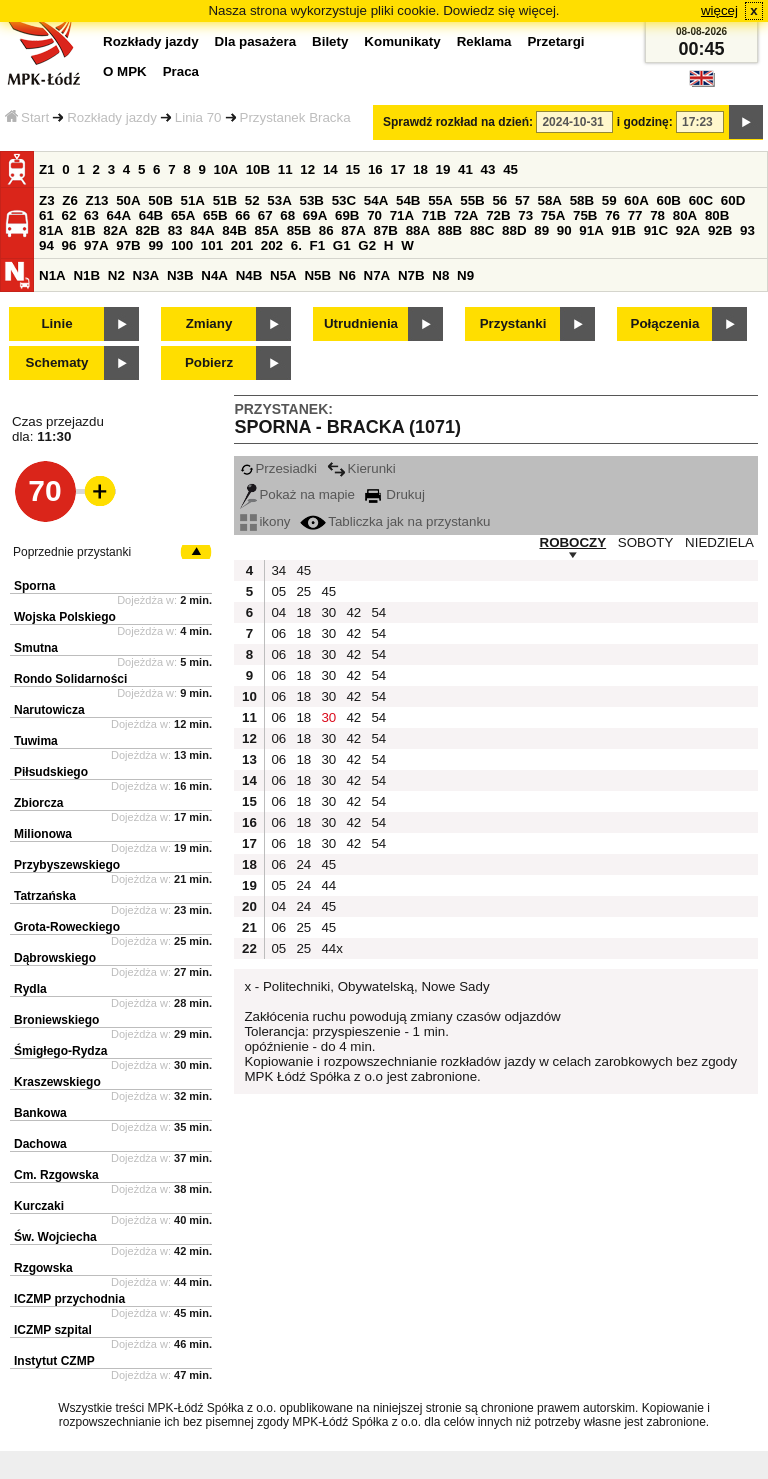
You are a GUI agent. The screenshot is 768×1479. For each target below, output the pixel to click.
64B (151, 215)
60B (669, 200)
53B (312, 200)
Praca (181, 71)
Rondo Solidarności (70, 679)
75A (553, 215)
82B (147, 230)
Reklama (484, 41)
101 (212, 245)
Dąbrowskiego (55, 958)
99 (155, 245)
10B (258, 169)
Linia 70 (198, 117)
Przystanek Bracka (295, 117)
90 (564, 230)
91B (623, 230)
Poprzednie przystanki (72, 552)
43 (488, 169)
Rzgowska (43, 1268)
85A (266, 230)
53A (279, 200)
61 (46, 215)
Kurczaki (39, 1206)
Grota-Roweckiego (67, 927)
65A (183, 215)
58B (582, 200)
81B (83, 230)
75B (585, 215)
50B (160, 200)
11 (285, 169)
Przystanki (513, 323)
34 (278, 570)
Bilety (330, 41)
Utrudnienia (361, 323)
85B (299, 230)
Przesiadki (278, 468)
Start (27, 117)
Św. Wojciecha (55, 1237)
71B (434, 215)
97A (96, 245)
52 (252, 200)
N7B (411, 275)
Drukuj (395, 494)
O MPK (125, 71)
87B (385, 230)
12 (307, 169)
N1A (52, 275)
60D (733, 200)
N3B (180, 275)
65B (215, 215)
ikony (265, 521)
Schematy (57, 362)
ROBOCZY (573, 542)
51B (225, 200)
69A (315, 215)
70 (374, 215)
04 (278, 612)
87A (353, 230)
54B (408, 200)
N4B (249, 275)
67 (265, 215)
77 (635, 215)
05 (278, 591)
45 (510, 169)
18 (420, 169)
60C (701, 200)
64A (119, 215)
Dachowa (40, 1144)
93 (747, 230)
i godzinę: (645, 122)
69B (347, 215)
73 (525, 215)
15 (352, 169)
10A (226, 169)
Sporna (34, 586)
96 (69, 245)
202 (272, 245)
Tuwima (36, 741)
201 (242, 245)
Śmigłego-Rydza (60, 1051)
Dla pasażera (256, 41)
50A (128, 200)
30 (328, 612)
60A (636, 200)
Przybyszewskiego (67, 865)
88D (514, 230)
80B (717, 215)
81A (51, 230)
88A (418, 230)
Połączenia (665, 323)
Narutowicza (49, 710)
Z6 (70, 200)
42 (353, 612)
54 (378, 612)
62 (69, 215)
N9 (465, 275)
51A (193, 200)
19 (443, 169)
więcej (719, 10)
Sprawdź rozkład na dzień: (458, 122)
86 (326, 230)
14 (330, 169)
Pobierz (209, 362)
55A (440, 200)
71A (402, 215)
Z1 (47, 169)
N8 (440, 275)
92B (720, 230)
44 (328, 885)
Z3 (47, 200)
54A (376, 200)
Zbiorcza (38, 803)
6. (296, 245)
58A (550, 200)
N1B (86, 275)
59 (609, 200)
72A (466, 215)
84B (234, 230)
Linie (56, 323)
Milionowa (43, 834)
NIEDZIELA (719, 542)
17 (397, 169)
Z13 (97, 200)
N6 (347, 275)
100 (182, 245)
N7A (377, 275)
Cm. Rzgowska (56, 1175)
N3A (146, 275)
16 (375, 169)
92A (688, 230)
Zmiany (209, 323)
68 (287, 215)
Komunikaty (402, 41)
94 (46, 245)
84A (202, 230)
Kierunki (361, 468)
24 (303, 864)
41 (465, 169)
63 (91, 215)
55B (472, 200)
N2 (116, 275)
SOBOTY (646, 542)
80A (685, 215)
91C (656, 230)
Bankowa (40, 1113)
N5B (317, 275)
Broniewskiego (56, 1020)
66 (242, 215)
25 (303, 591)
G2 (367, 245)
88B (450, 230)
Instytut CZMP (54, 1361)
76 (612, 215)
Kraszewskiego (57, 1082)
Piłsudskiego (51, 772)
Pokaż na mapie (297, 494)
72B (498, 215)
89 (541, 230)
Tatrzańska (45, 896)
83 (175, 230)
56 (499, 200)
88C (482, 230)
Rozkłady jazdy (112, 117)
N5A (283, 275)
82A (115, 230)
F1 (318, 245)
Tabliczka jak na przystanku (395, 521)
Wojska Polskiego (65, 617)
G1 (342, 245)
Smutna (36, 648)
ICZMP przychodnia (69, 1299)
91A (591, 230)
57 (522, 200)
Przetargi (555, 41)
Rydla (30, 989)
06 (278, 633)
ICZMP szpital (53, 1330)
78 (657, 215)
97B (128, 245)
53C (344, 200)
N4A (214, 275)
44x (331, 948)
